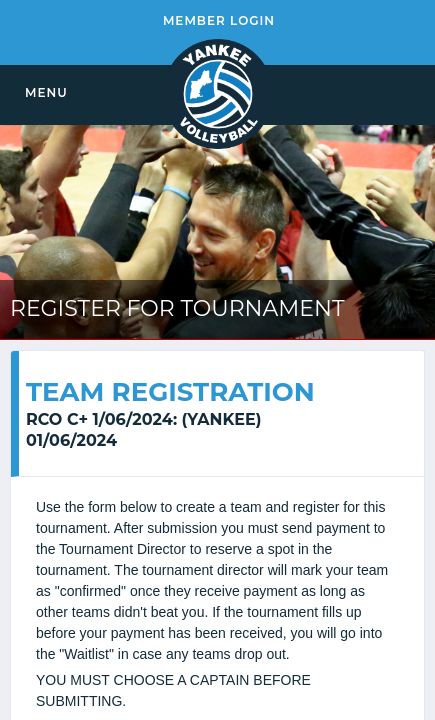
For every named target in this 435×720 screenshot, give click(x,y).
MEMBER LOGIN (219, 20)
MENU (46, 92)
